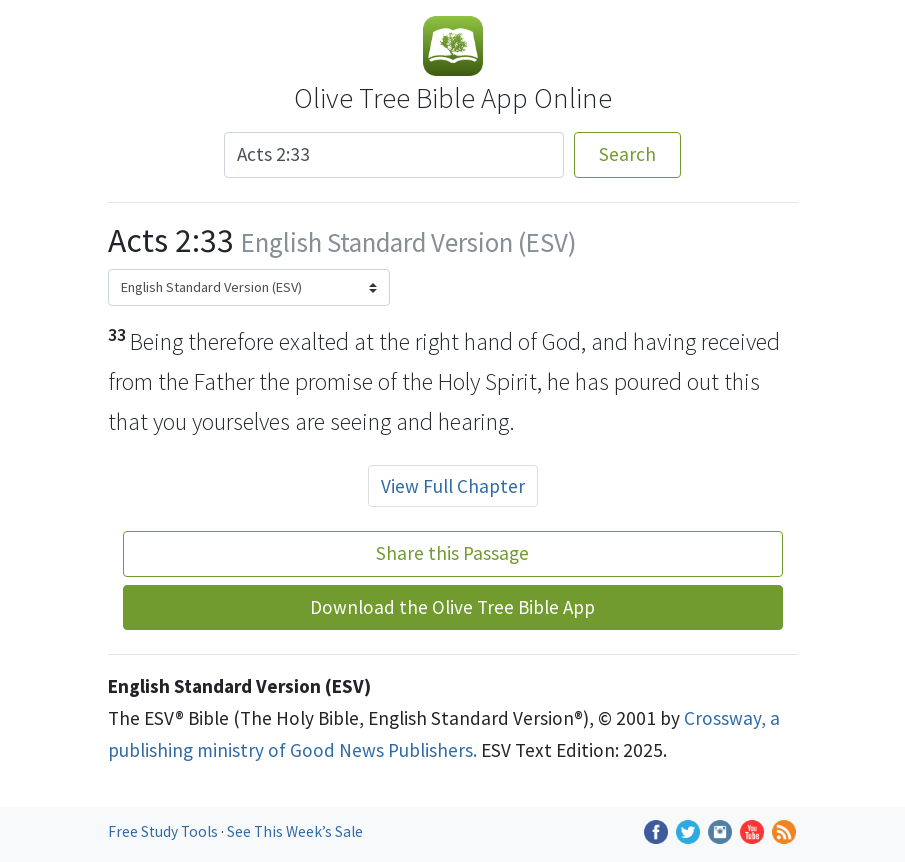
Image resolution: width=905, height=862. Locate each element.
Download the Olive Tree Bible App (452, 607)
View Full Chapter (453, 486)
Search (627, 154)
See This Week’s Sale (295, 831)
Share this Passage (452, 553)
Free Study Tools (164, 831)
